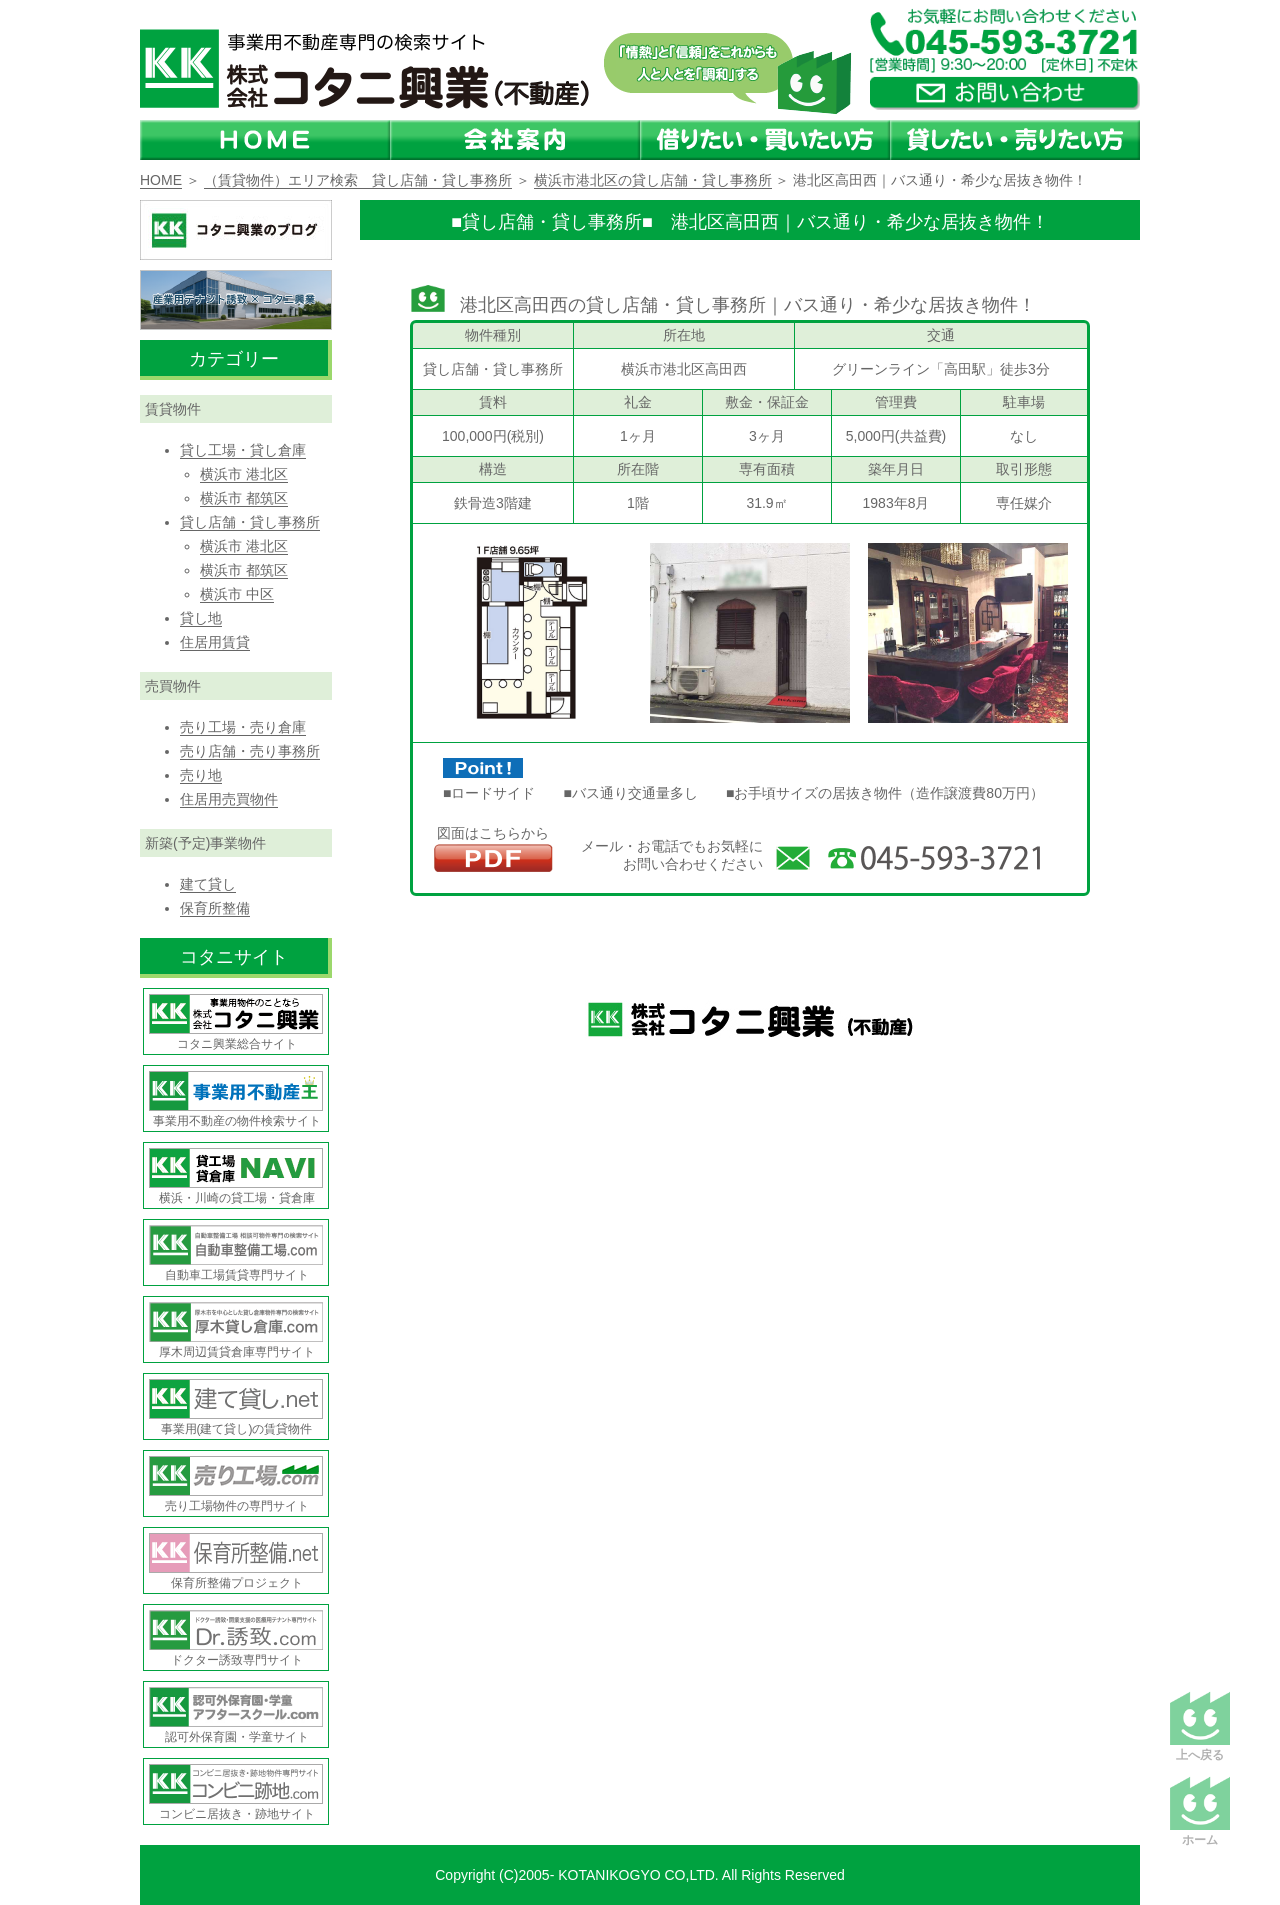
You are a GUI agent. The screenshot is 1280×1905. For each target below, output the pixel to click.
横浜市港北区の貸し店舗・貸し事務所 (653, 180)
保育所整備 (215, 908)
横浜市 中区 (237, 594)
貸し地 (201, 618)
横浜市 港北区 (244, 474)
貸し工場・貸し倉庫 (243, 450)
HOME (161, 180)
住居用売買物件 (229, 799)
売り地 (201, 775)
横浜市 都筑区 (244, 498)
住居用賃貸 (215, 642)
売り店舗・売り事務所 (250, 751)
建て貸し (208, 884)
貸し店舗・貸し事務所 (250, 522)
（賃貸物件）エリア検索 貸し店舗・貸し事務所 (358, 180)
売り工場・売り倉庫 (243, 727)
